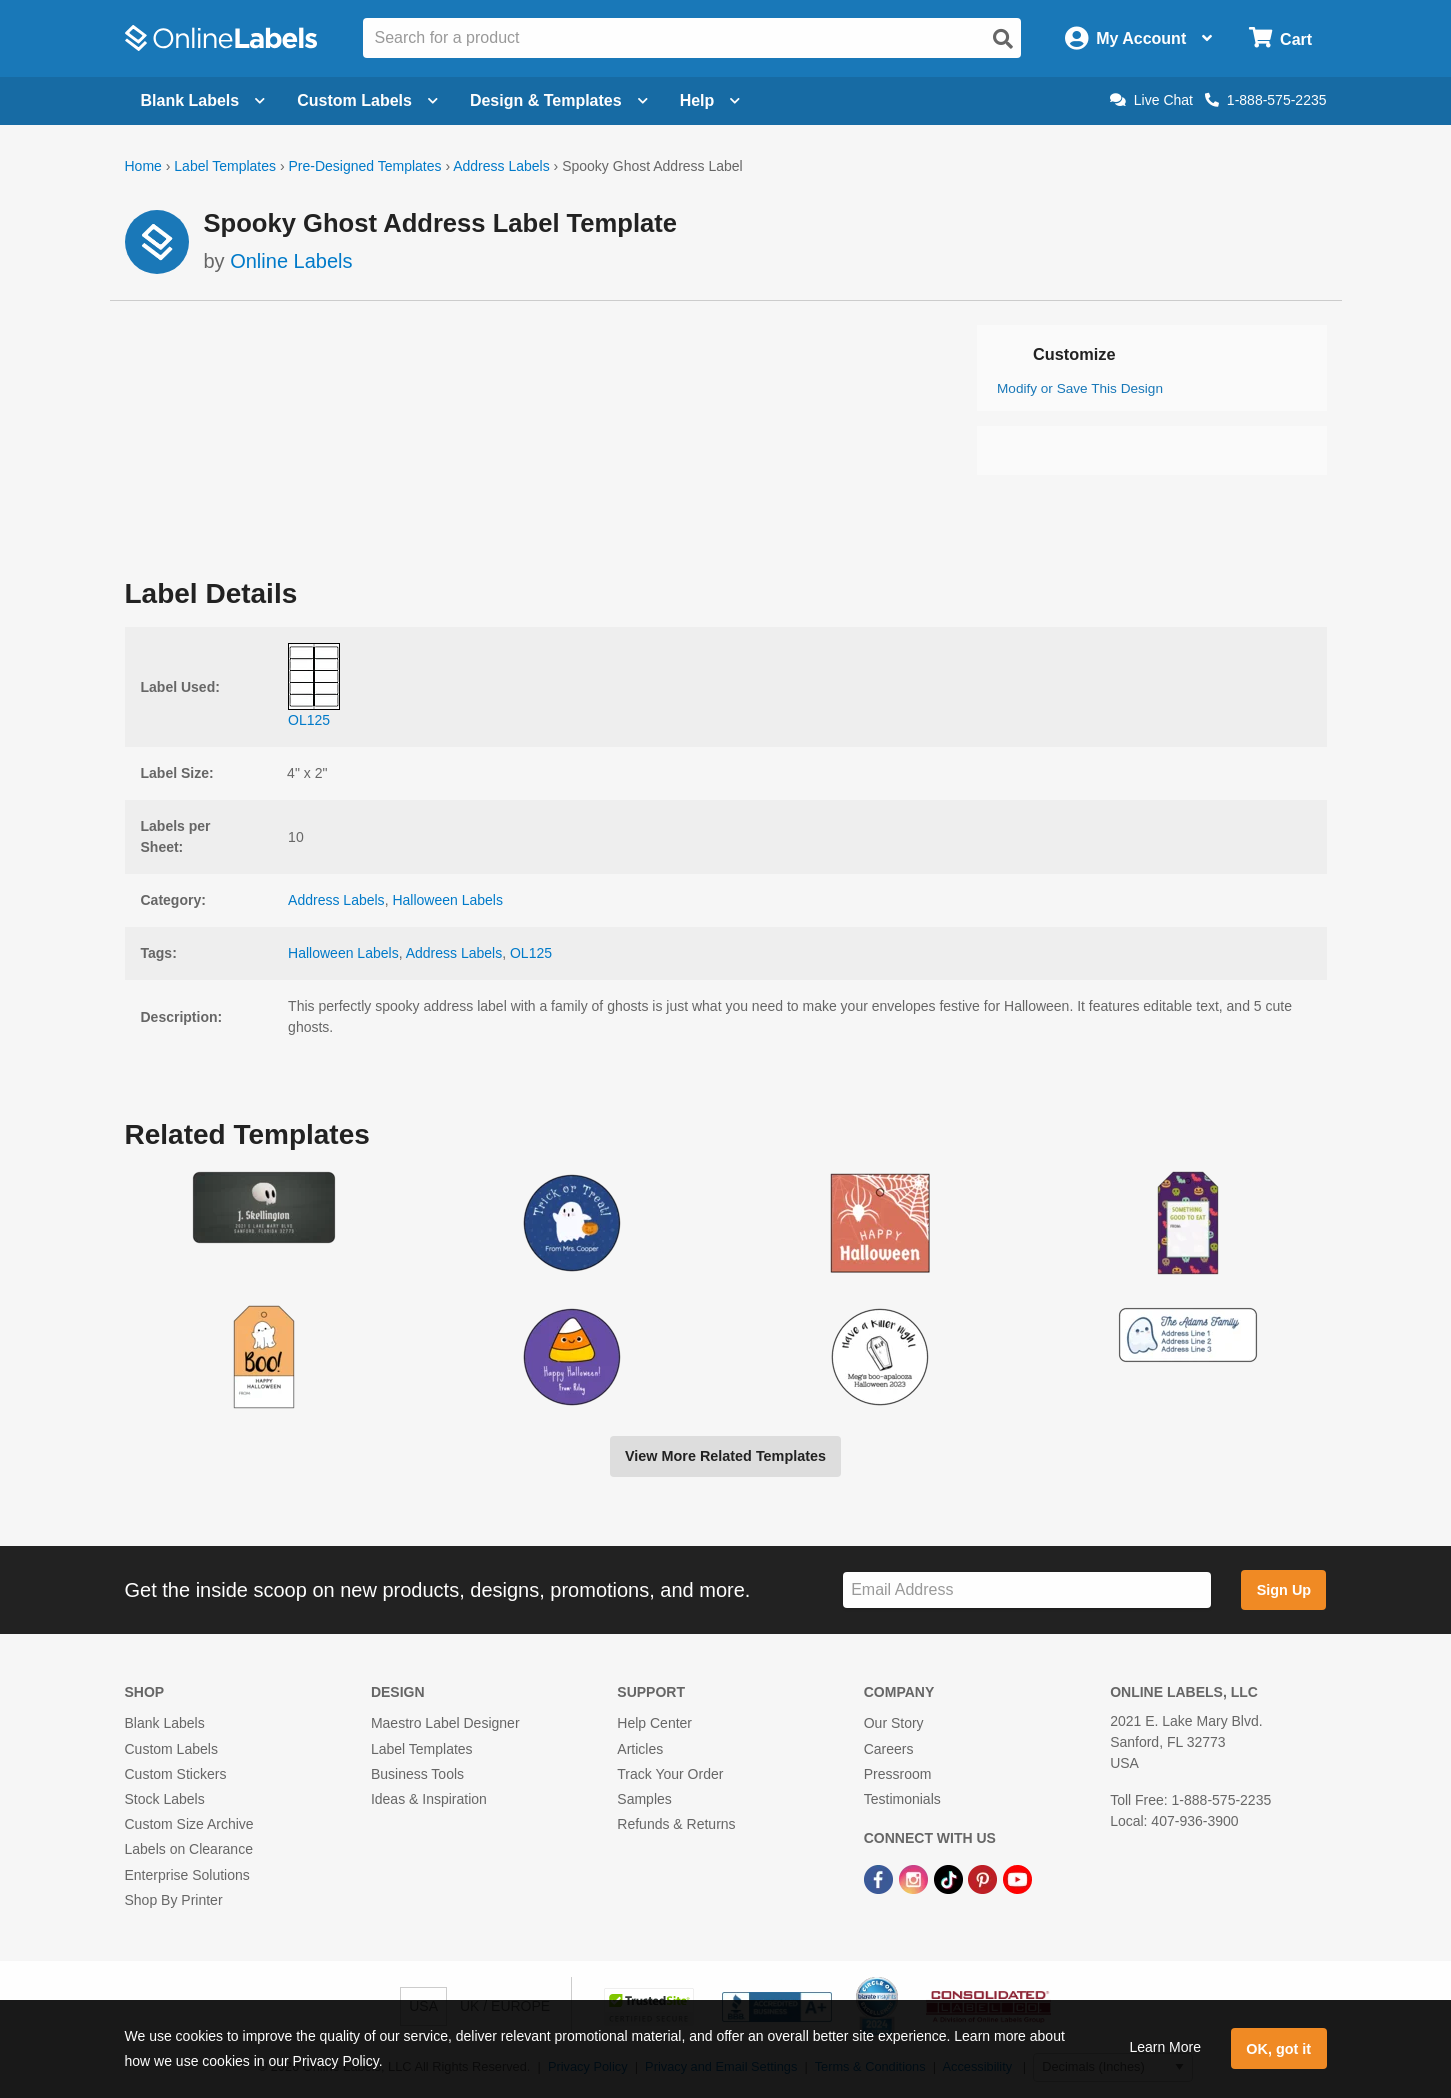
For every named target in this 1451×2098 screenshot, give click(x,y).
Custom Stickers (176, 1774)
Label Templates (225, 166)
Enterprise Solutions (187, 1875)
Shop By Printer (174, 1900)
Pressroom (898, 1774)
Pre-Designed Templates (364, 166)
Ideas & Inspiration (429, 1799)
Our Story (894, 1723)
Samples (644, 1799)
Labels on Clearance (189, 1849)
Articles (640, 1749)
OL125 (531, 953)
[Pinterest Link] (984, 1878)
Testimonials (902, 1799)
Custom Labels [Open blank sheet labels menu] (367, 100)
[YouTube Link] (1017, 1878)
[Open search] (1003, 39)
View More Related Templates (725, 1456)
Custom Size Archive (189, 1824)
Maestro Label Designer (445, 1723)
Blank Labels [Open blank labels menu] (203, 100)
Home (143, 166)
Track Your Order (670, 1774)
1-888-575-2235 (1266, 100)
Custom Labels (171, 1749)
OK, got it (1278, 2049)
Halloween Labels (447, 900)
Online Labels (291, 261)
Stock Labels (165, 1799)
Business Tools (417, 1774)
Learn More (1165, 2047)
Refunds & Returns (676, 1824)
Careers (889, 1749)
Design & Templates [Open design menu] (559, 100)
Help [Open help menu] (710, 100)
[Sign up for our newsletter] (1027, 1590)
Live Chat (1151, 100)
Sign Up (1284, 1590)
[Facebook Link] (880, 1878)
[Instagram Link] (915, 1878)
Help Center (654, 1723)
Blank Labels (165, 1723)
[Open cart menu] (1280, 38)
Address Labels (501, 166)
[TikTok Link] (950, 1878)
